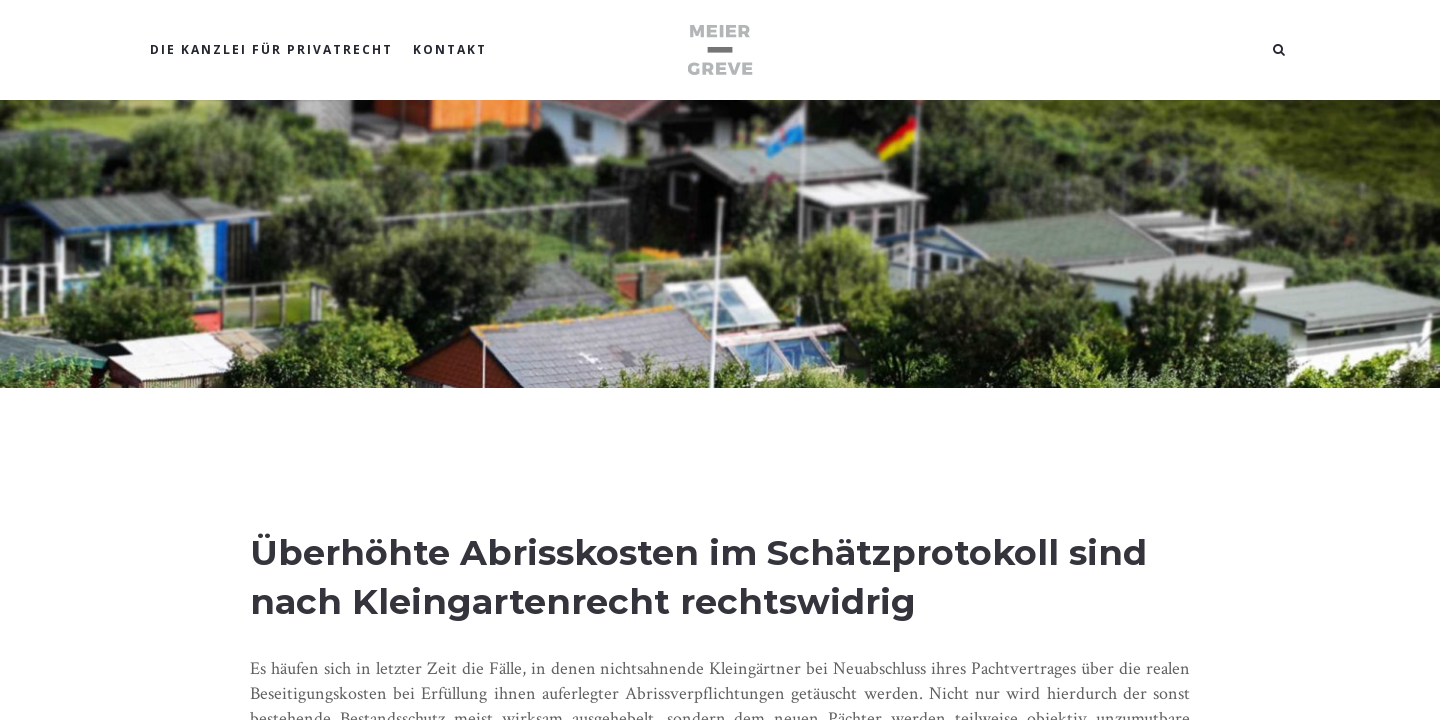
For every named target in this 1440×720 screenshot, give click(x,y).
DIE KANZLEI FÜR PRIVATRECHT (271, 49)
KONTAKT (450, 49)
